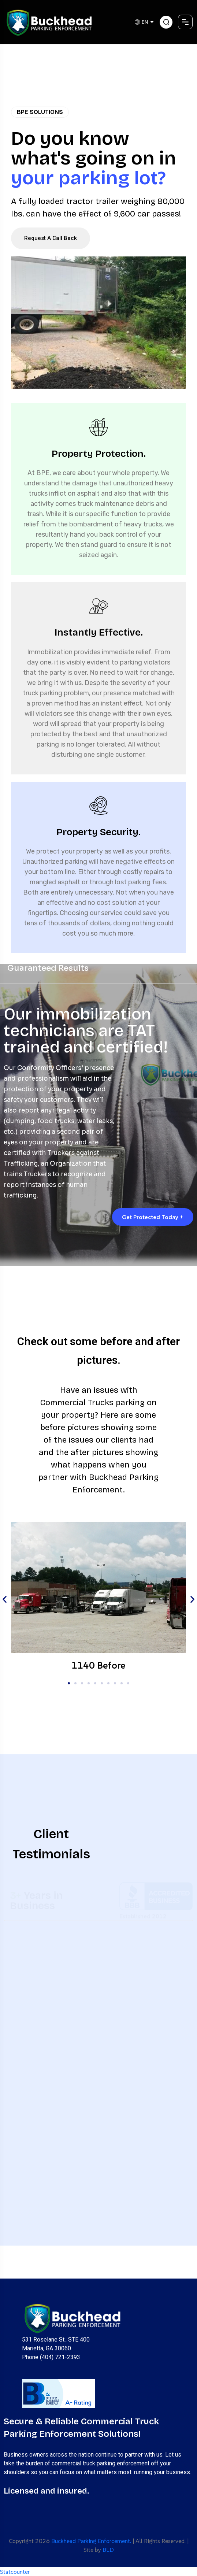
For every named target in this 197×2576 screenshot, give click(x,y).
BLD (108, 2549)
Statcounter (15, 2571)
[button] (4, 1599)
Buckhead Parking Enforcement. (91, 2540)
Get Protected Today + (152, 1217)
